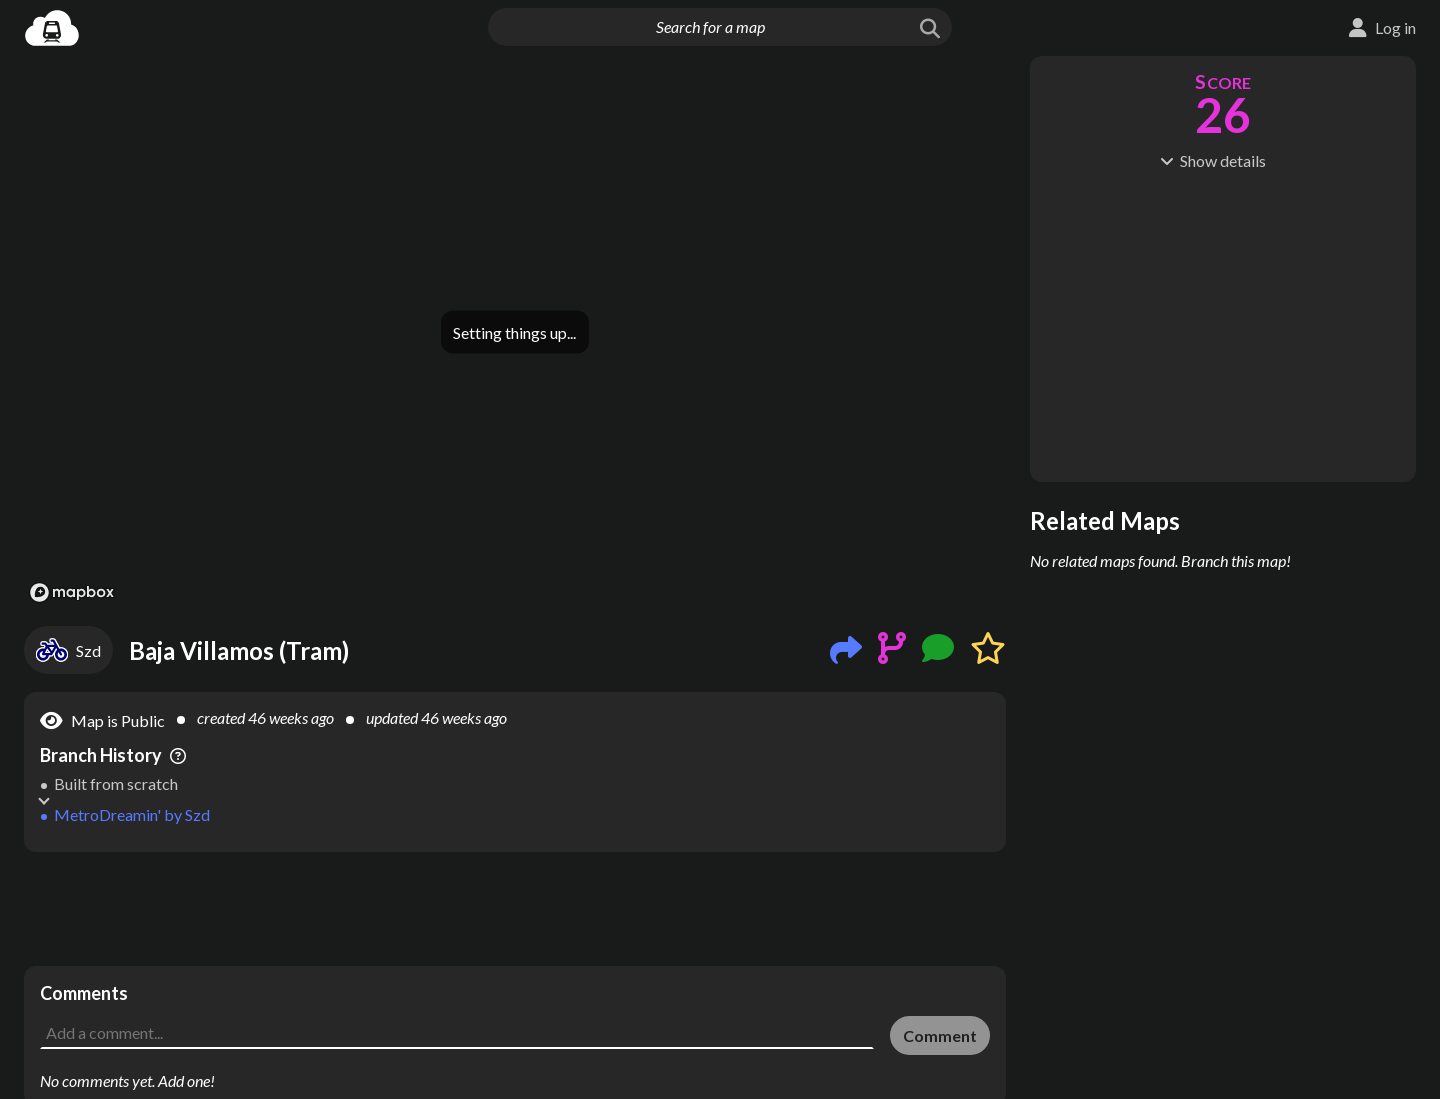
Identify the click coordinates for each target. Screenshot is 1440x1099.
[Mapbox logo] (72, 592)
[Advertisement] (515, 909)
